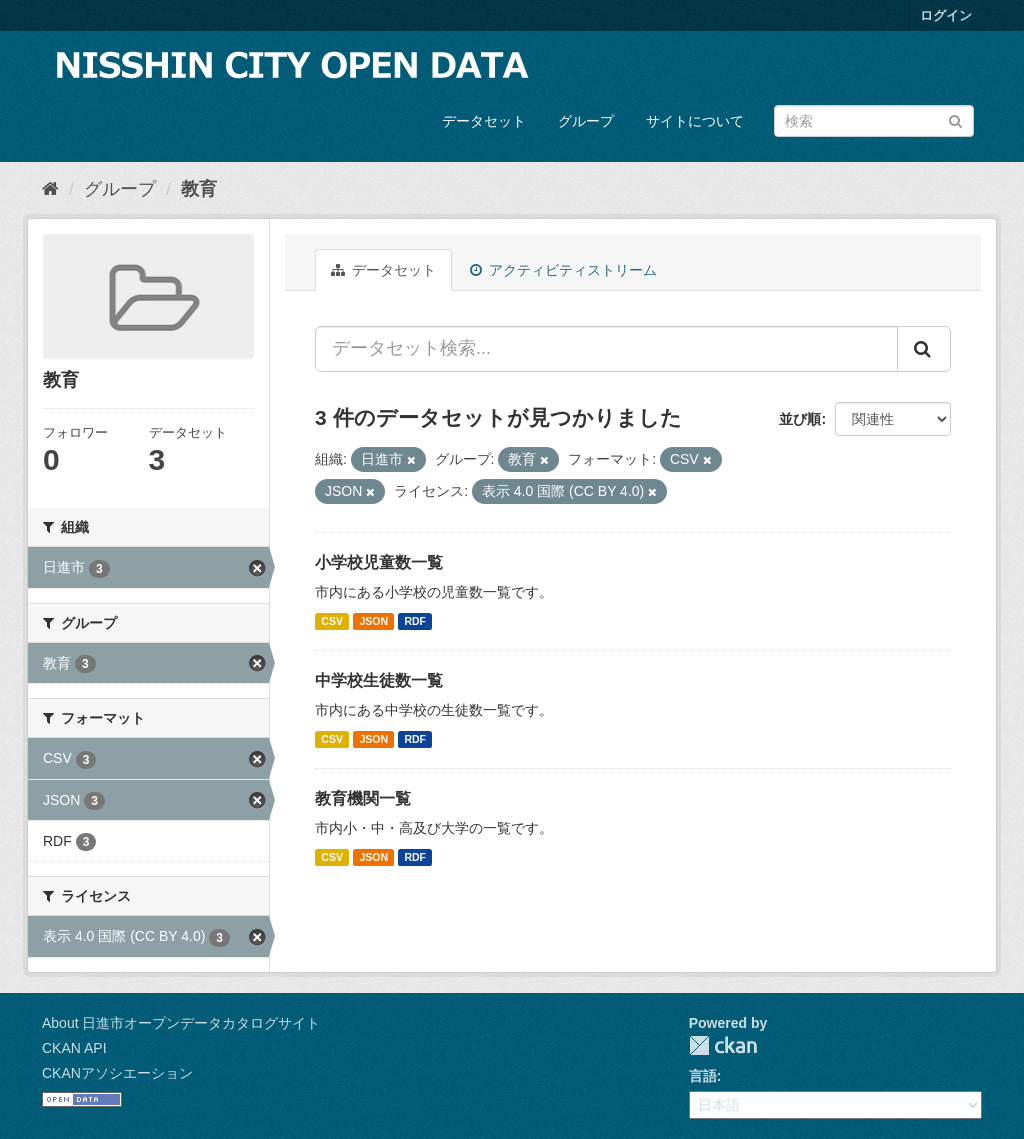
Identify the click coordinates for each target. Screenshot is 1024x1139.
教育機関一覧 (363, 798)
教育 (199, 189)
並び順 (800, 419)
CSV (332, 621)
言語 (703, 1076)
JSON (373, 621)
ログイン (946, 15)
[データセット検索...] (606, 349)
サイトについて (695, 121)
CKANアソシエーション (117, 1073)
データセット (484, 121)
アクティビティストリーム (563, 270)
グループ (586, 121)
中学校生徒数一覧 (379, 680)
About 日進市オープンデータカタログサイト (181, 1023)
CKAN (723, 1045)
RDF (415, 621)
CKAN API (74, 1048)
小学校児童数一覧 (379, 562)
